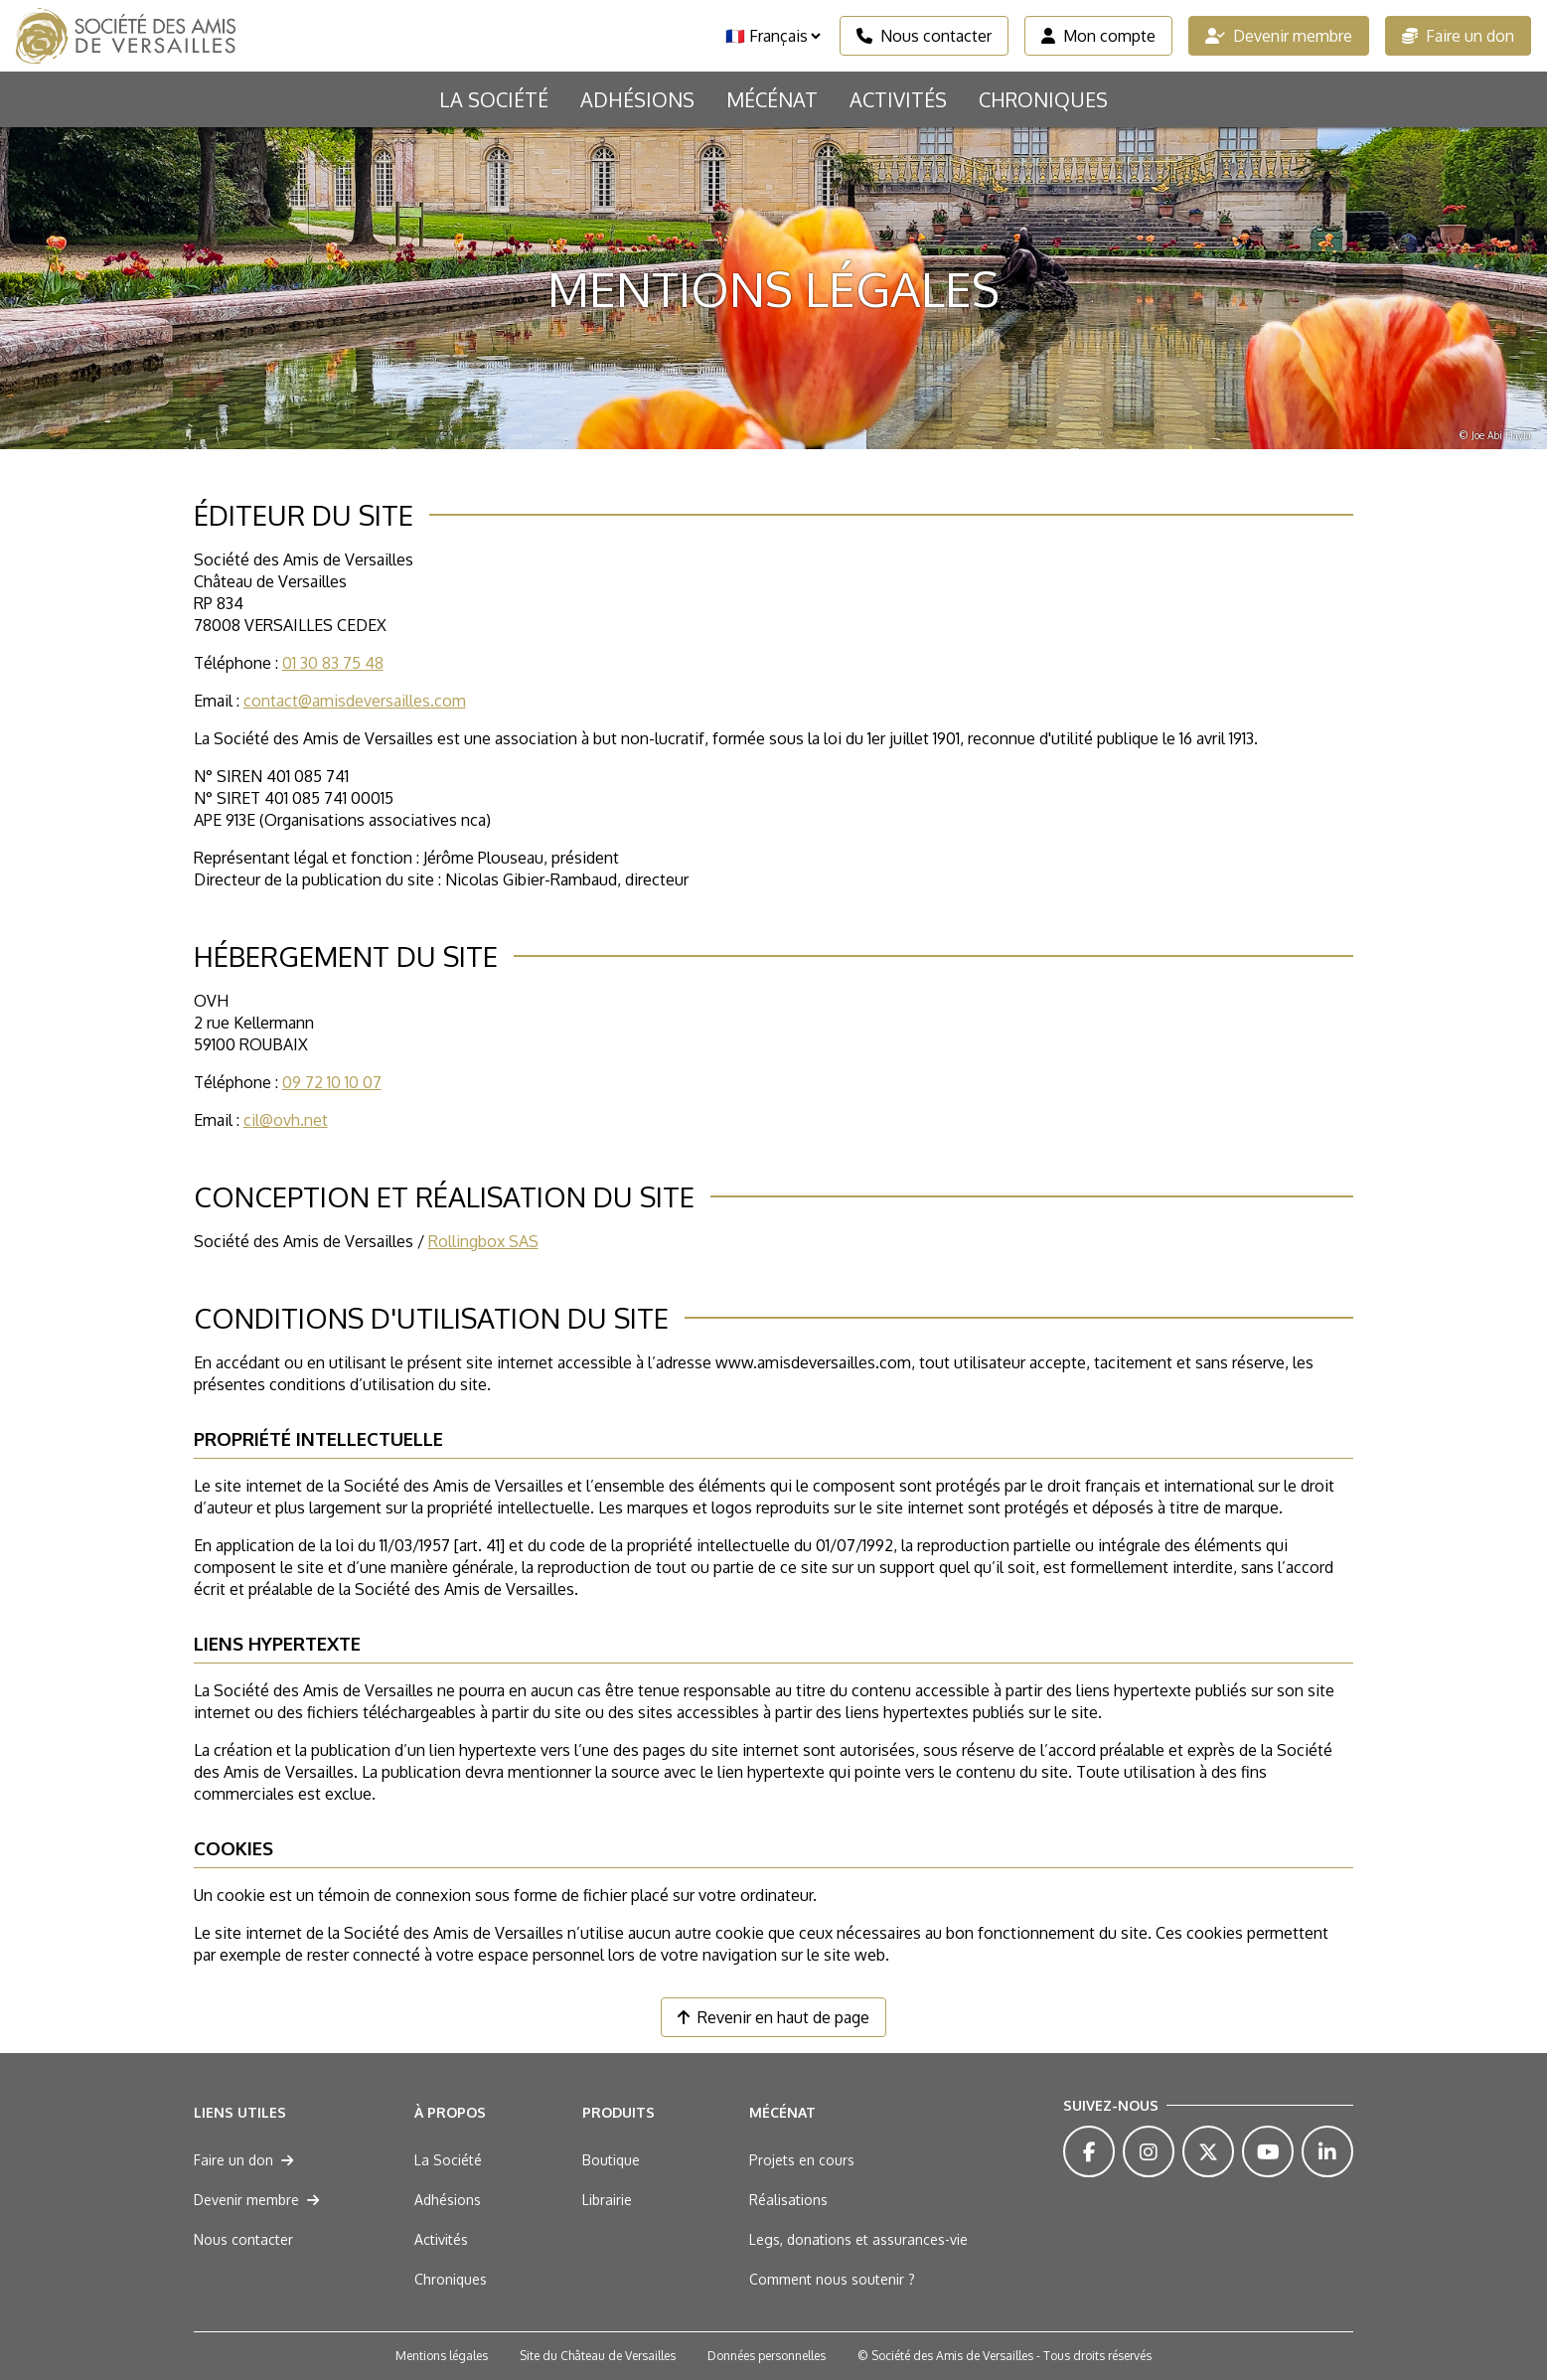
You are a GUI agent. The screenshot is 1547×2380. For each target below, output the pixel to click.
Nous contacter (924, 36)
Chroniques (1043, 99)
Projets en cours (801, 2159)
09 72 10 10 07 (332, 1082)
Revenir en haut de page (773, 2017)
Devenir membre (1278, 36)
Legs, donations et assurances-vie (858, 2239)
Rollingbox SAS (483, 1241)
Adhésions (637, 99)
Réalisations (788, 2199)
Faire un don (1458, 36)
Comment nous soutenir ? (832, 2279)
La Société (493, 99)
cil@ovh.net (285, 1120)
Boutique (611, 2159)
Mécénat (772, 99)
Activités (898, 99)
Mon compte (1098, 36)
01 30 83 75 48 (333, 663)
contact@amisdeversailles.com (354, 701)
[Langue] (772, 36)
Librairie (607, 2199)
